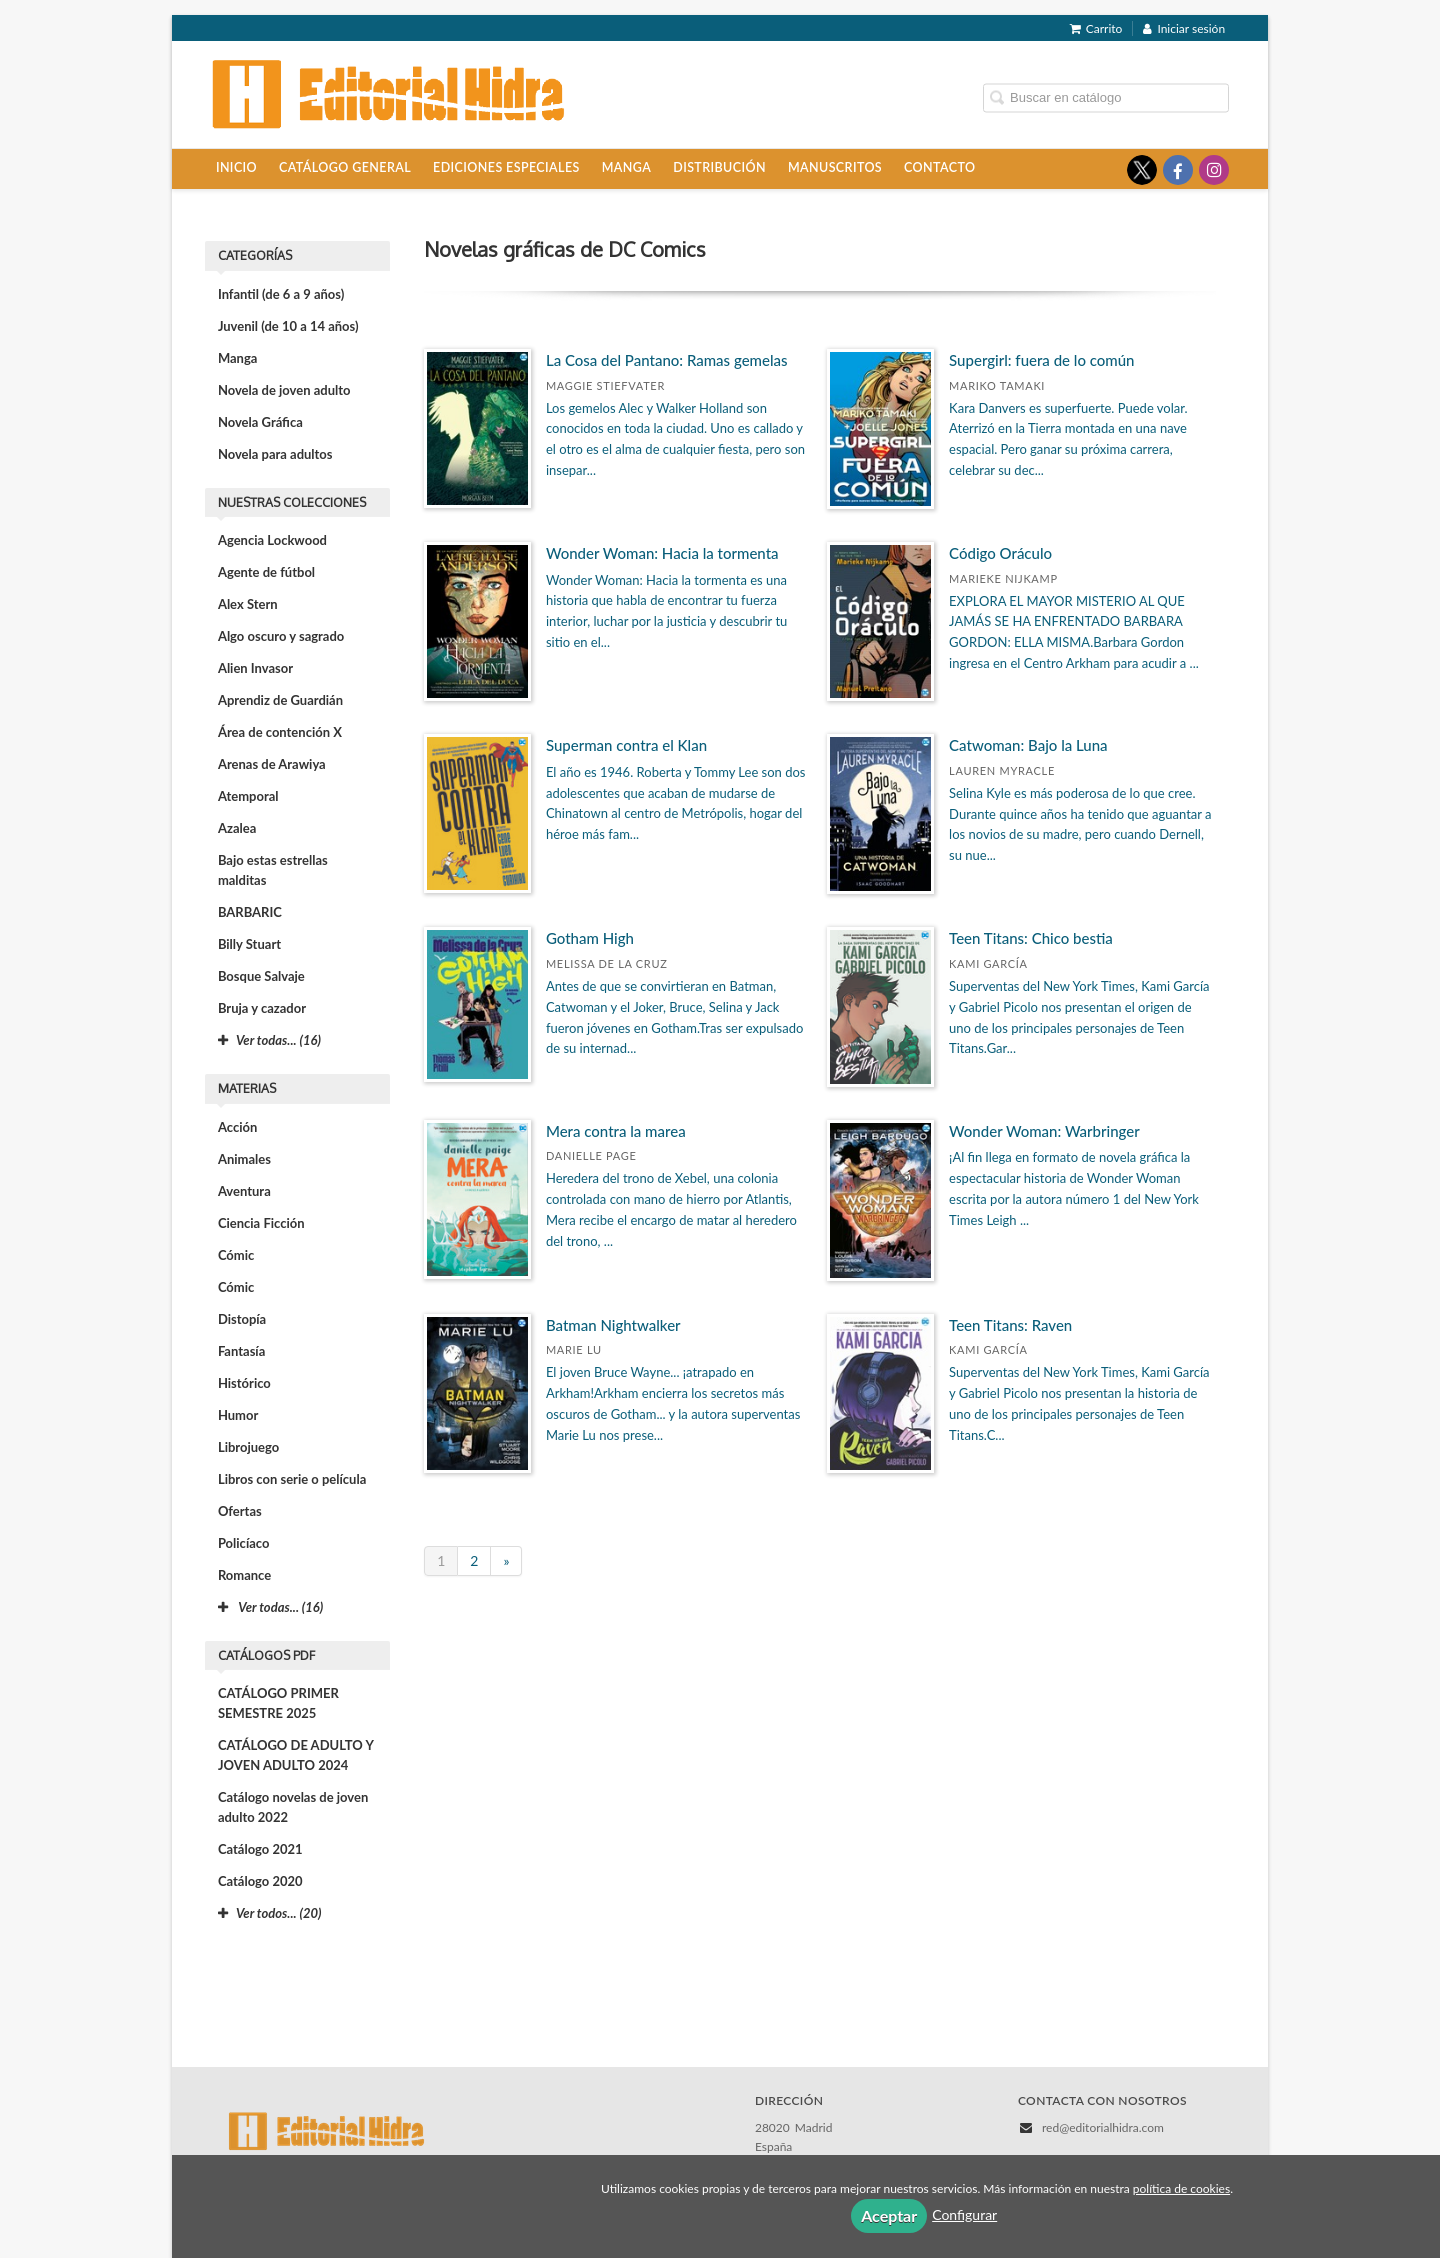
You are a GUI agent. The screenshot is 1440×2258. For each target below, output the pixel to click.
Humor (238, 1415)
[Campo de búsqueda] (1106, 97)
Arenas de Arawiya (272, 764)
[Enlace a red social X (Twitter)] (1142, 170)
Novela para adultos (275, 454)
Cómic (236, 1255)
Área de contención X (280, 732)
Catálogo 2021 (260, 1849)
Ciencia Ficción (261, 1223)
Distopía (242, 1319)
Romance (244, 1575)
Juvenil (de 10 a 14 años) (288, 326)
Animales (244, 1159)
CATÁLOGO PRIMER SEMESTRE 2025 (278, 1703)
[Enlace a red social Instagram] (1214, 170)
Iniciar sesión (1184, 28)
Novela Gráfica (260, 422)
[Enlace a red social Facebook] (1178, 170)
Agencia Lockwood (272, 540)
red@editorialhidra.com (1103, 2127)
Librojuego (248, 1447)
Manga (626, 167)
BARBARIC (250, 912)
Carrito (1096, 28)
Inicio (236, 167)
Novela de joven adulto (284, 390)
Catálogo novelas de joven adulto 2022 (293, 1807)
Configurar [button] (964, 2214)
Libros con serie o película (292, 1479)
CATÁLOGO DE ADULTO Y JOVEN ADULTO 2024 (296, 1755)
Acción (237, 1127)
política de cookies (1181, 2188)
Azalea (237, 828)
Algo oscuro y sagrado (281, 636)
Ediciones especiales (506, 167)
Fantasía (241, 1351)
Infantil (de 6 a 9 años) (281, 294)
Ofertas (240, 1511)
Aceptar (889, 2215)
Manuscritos (835, 167)
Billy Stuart (249, 944)
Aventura (244, 1191)
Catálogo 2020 (260, 1881)
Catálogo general (345, 167)
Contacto (939, 167)
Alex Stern (248, 604)
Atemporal (248, 796)
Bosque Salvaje (261, 976)
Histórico (244, 1383)
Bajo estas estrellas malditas (273, 870)
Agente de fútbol (266, 572)
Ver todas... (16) (270, 1607)
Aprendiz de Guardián (280, 700)
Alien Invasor (255, 668)
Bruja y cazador (262, 1008)
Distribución (719, 167)
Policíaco (244, 1543)
